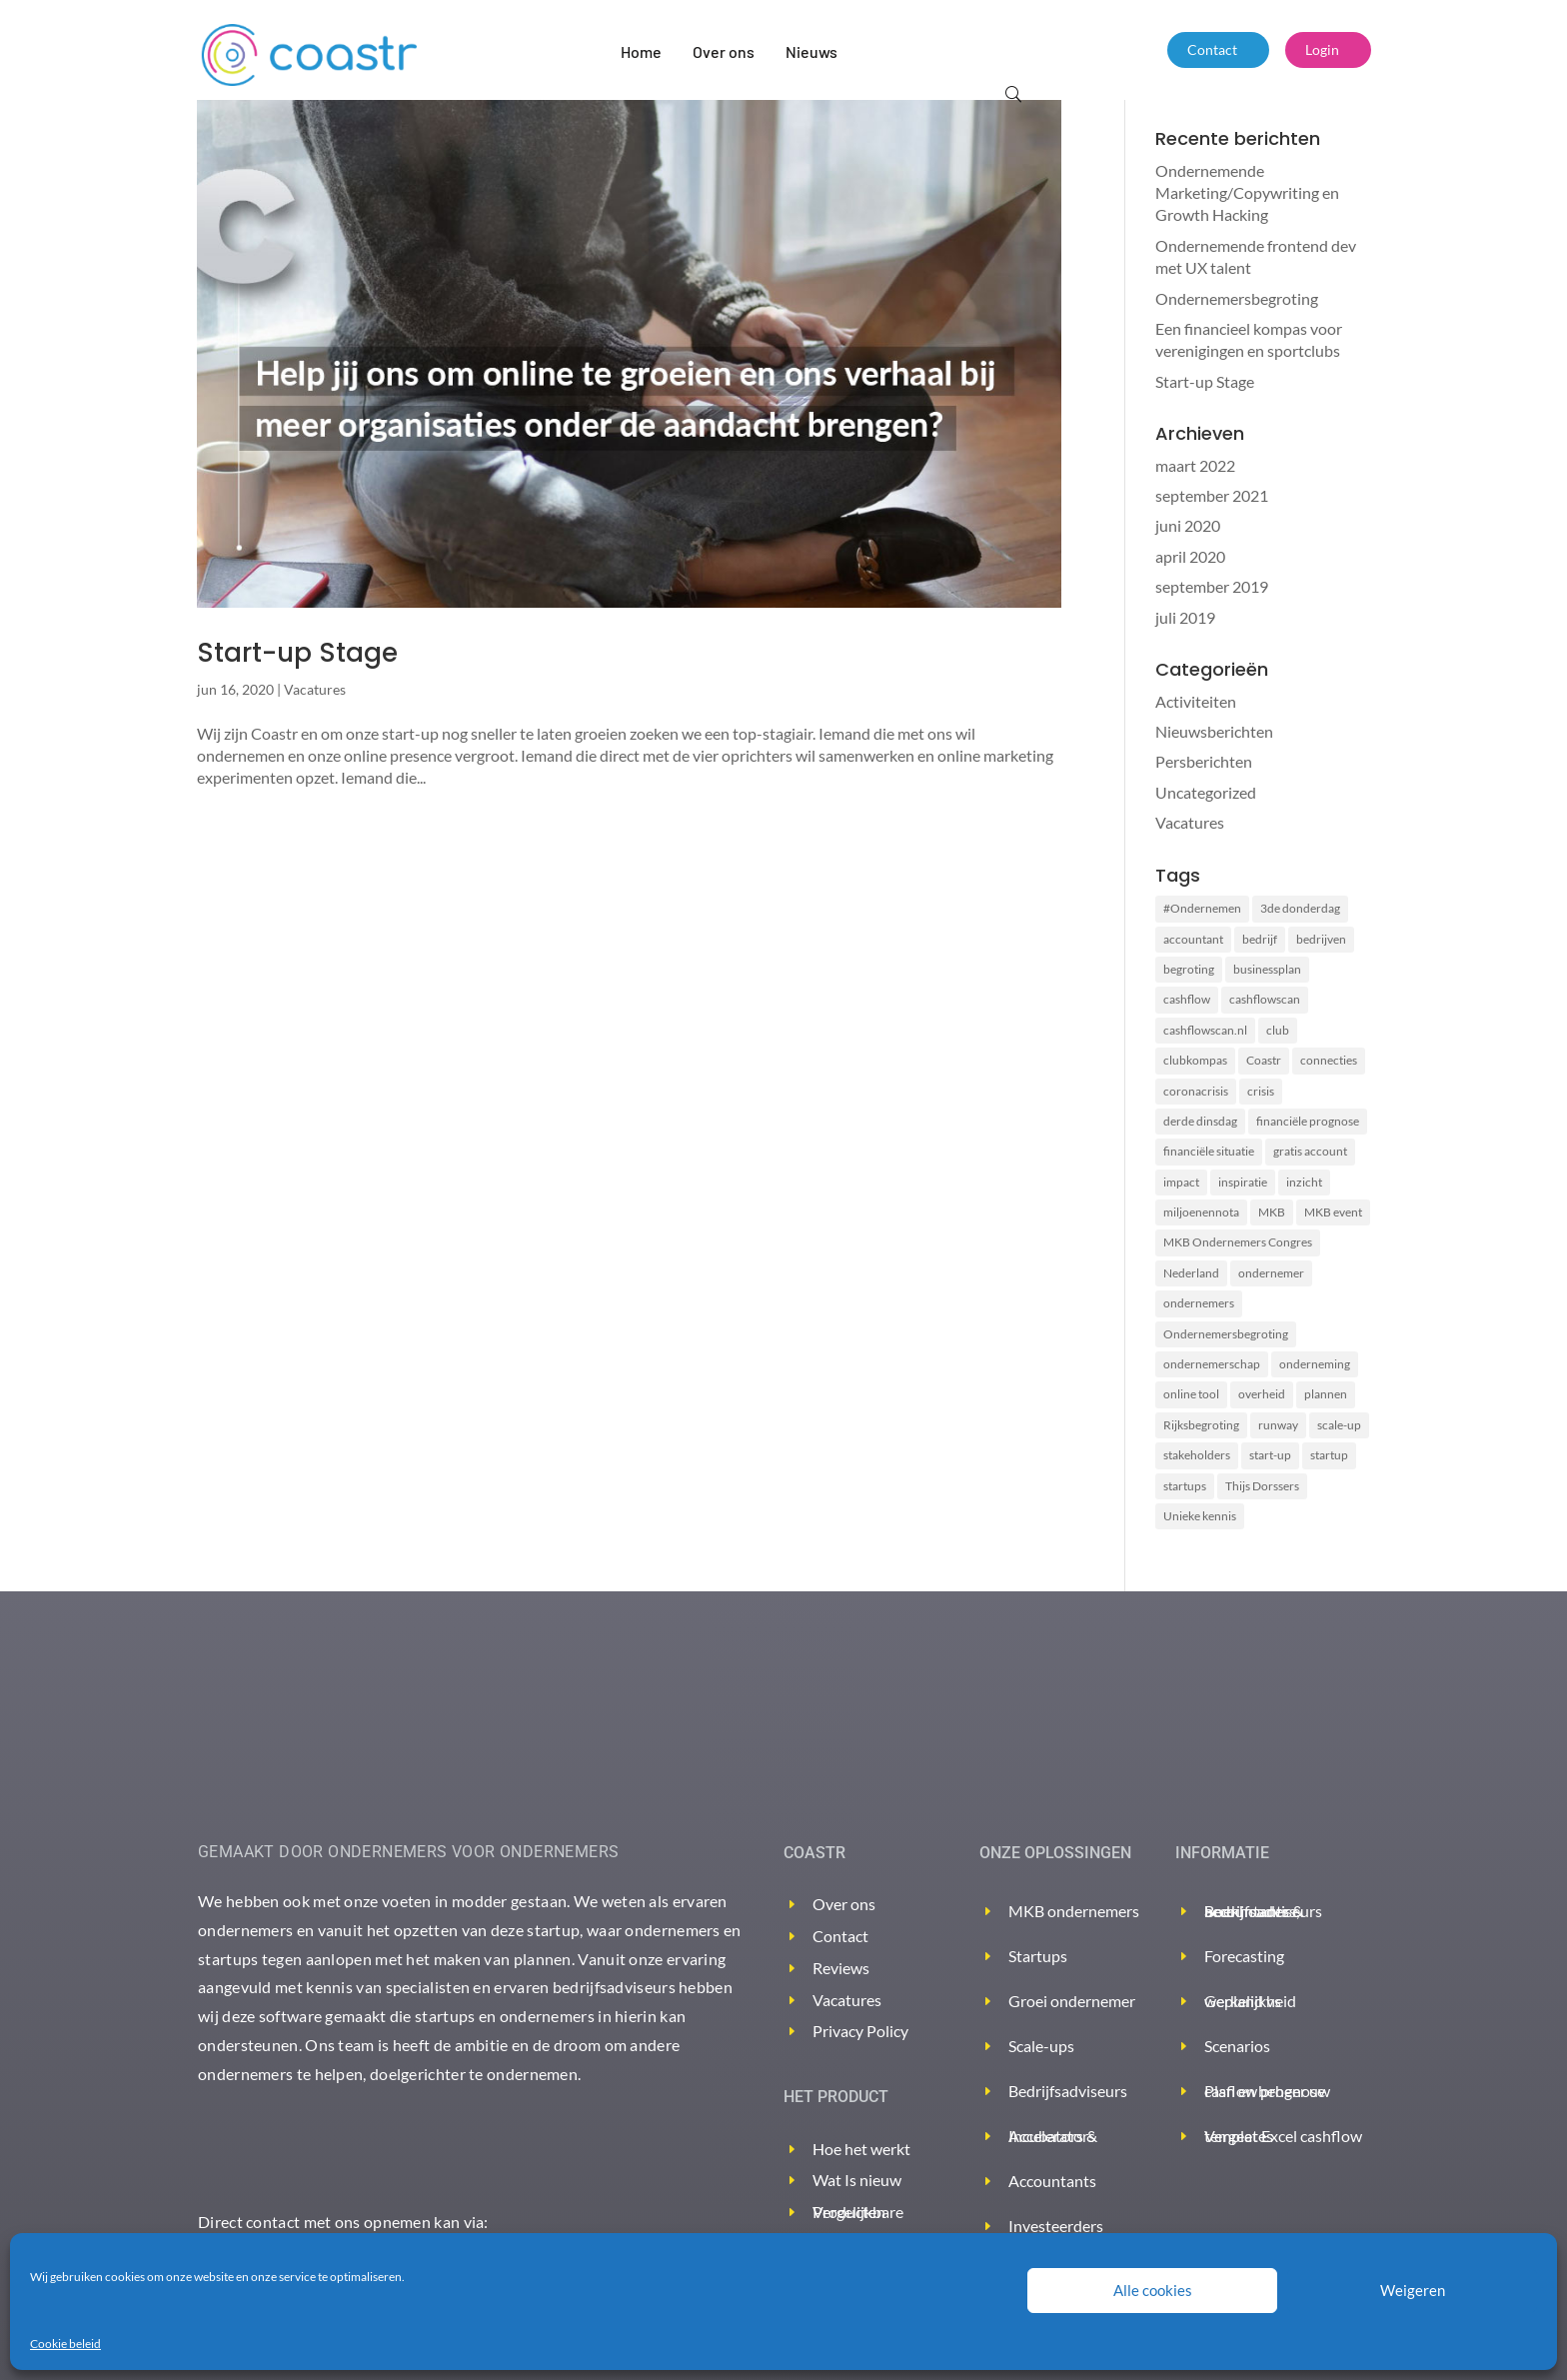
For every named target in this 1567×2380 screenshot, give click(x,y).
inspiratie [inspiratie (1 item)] (1242, 1182)
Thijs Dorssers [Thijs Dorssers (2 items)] (1262, 1485)
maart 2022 (1195, 465)
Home (641, 51)
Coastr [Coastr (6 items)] (1263, 1060)
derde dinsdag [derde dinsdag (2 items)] (1200, 1121)
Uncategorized (1205, 792)
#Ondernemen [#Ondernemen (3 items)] (1202, 908)
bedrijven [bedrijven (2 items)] (1321, 939)
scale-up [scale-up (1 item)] (1339, 1424)
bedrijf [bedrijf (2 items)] (1259, 939)
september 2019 (1211, 586)
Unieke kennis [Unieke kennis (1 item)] (1199, 1515)
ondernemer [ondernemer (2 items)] (1271, 1272)
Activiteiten (1195, 701)
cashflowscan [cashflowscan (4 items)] (1264, 999)
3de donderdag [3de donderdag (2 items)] (1300, 908)
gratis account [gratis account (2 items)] (1310, 1151)
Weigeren (1412, 2290)
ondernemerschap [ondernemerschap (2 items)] (1211, 1363)
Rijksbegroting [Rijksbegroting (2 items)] (1201, 1424)
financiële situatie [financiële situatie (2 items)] (1208, 1151)
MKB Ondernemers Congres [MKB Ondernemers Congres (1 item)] (1237, 1241)
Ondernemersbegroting (1236, 298)
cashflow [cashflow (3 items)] (1186, 999)
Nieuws (811, 51)
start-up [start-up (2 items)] (1270, 1454)
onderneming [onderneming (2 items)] (1314, 1363)
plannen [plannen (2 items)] (1325, 1393)
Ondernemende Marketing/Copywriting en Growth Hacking (1247, 193)
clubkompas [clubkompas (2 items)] (1195, 1060)
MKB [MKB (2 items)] (1271, 1211)
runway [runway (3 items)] (1278, 1424)
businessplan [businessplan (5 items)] (1267, 969)
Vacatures (315, 689)
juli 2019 (1185, 617)
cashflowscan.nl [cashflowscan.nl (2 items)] (1205, 1030)
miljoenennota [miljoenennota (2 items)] (1201, 1211)
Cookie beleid (65, 2343)
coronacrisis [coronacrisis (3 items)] (1195, 1091)
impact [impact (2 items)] (1181, 1182)
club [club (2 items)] (1277, 1030)
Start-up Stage (297, 653)
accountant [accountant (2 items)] (1193, 939)
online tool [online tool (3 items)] (1191, 1393)
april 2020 (1190, 556)
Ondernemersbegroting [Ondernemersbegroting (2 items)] (1225, 1333)
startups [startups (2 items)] (1184, 1485)
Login (1322, 49)
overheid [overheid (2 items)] (1261, 1393)
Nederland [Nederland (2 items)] (1191, 1272)
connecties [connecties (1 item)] (1328, 1060)
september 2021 (1211, 495)
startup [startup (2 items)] (1329, 1454)
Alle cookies (1152, 2290)
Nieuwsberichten (1214, 731)
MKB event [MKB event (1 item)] (1333, 1211)
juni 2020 (1187, 525)
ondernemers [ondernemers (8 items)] (1198, 1302)
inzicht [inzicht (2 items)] (1304, 1182)
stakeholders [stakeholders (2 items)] (1196, 1454)
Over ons (724, 51)
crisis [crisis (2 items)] (1260, 1091)
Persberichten (1203, 761)
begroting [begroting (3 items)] (1188, 969)
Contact (1212, 49)
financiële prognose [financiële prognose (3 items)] (1307, 1121)
